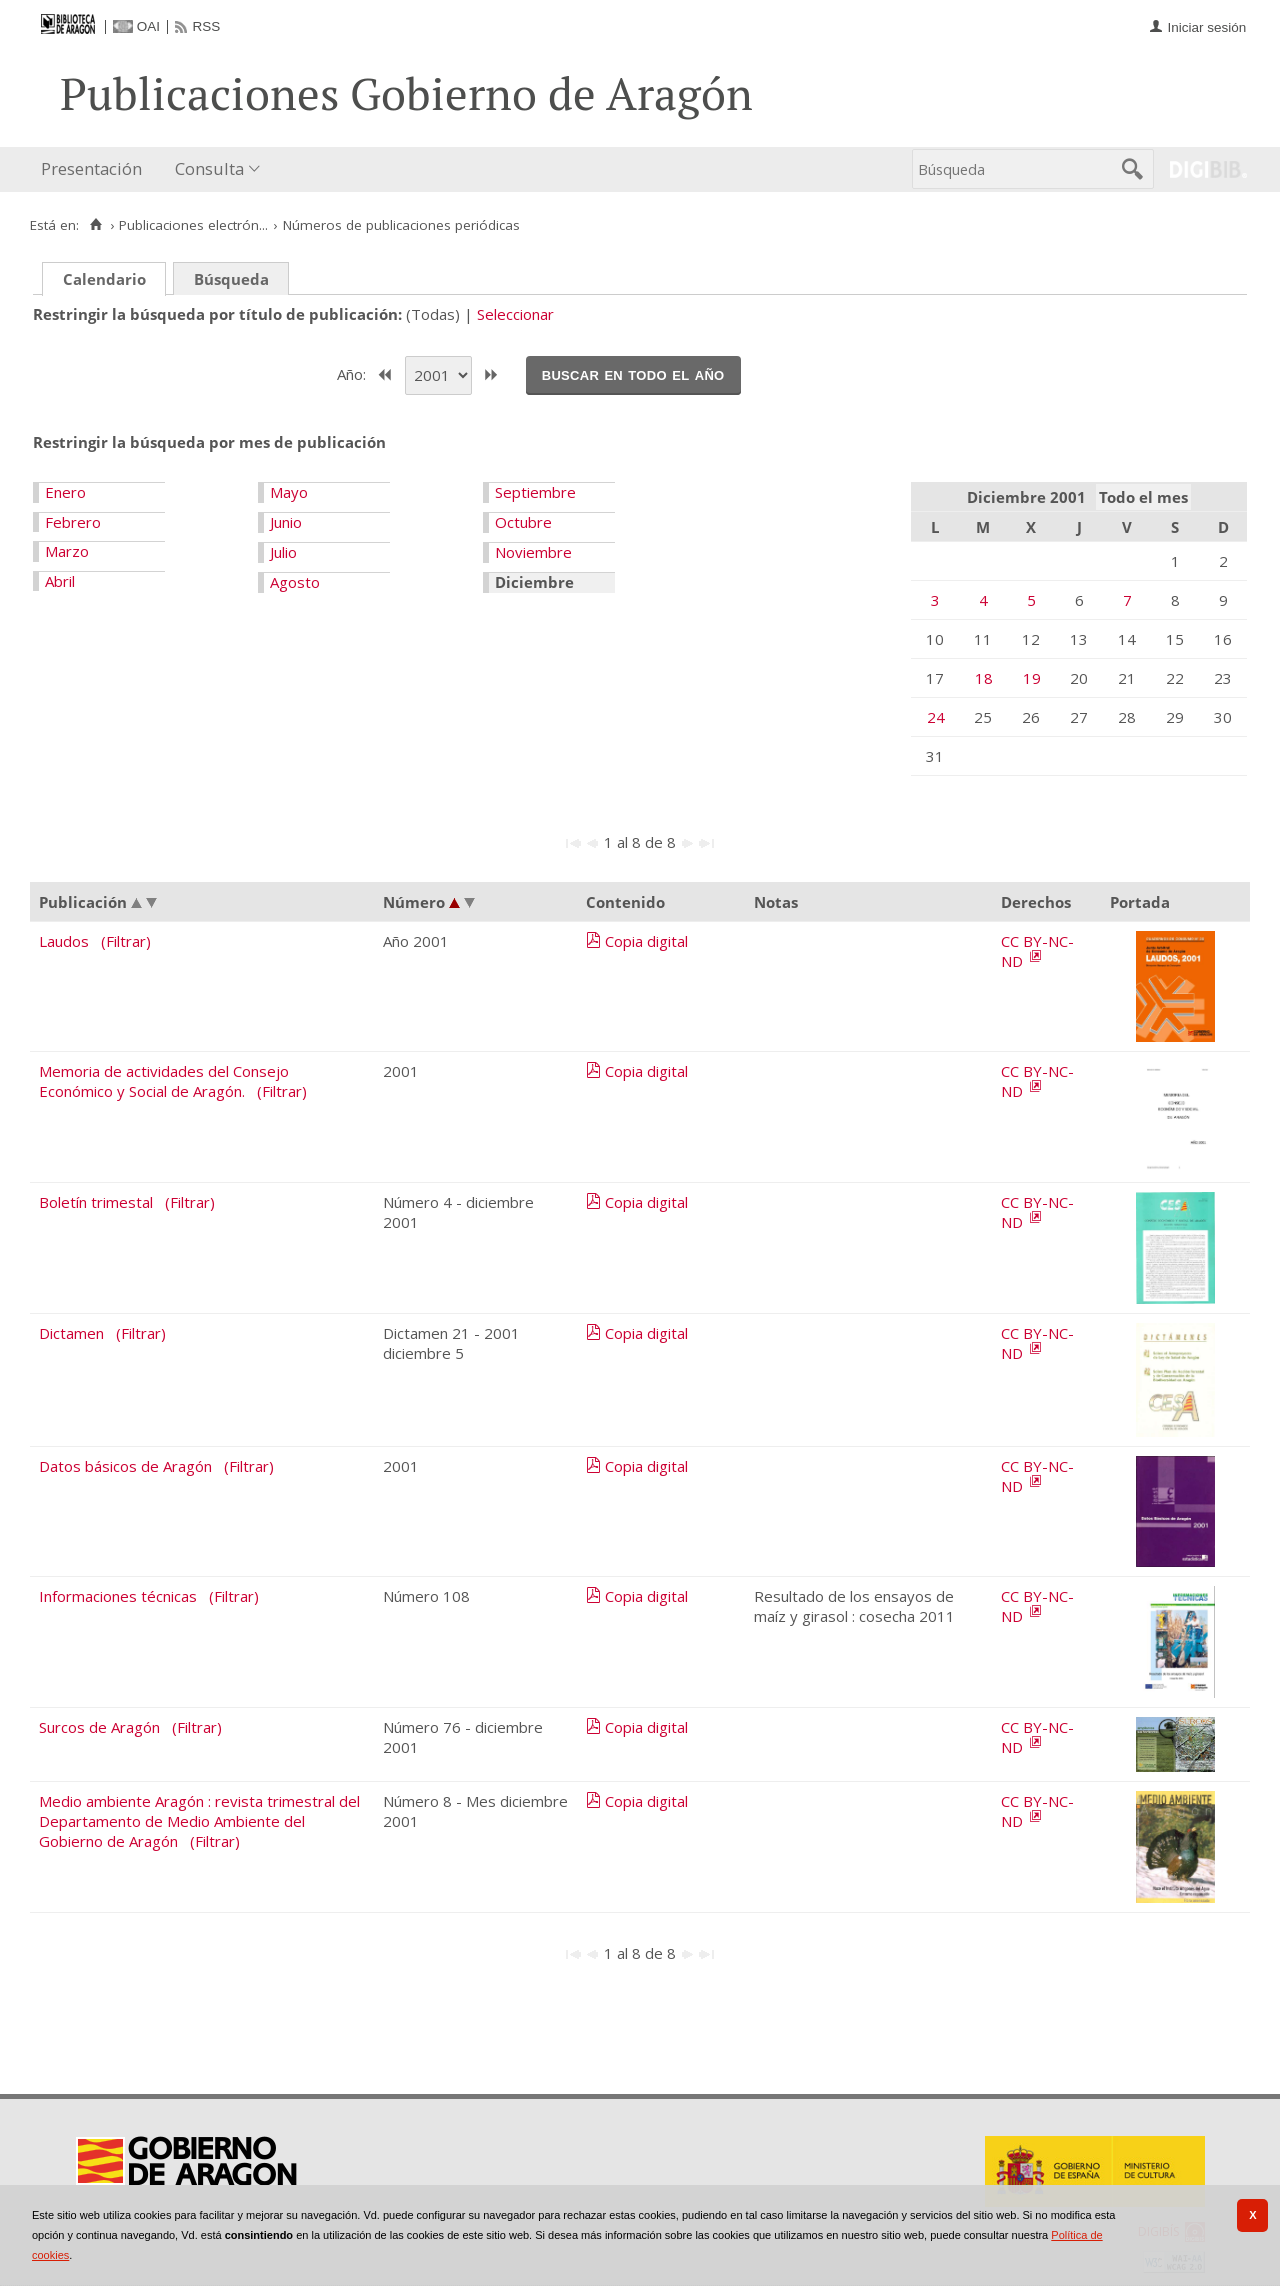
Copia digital (646, 941)
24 (936, 717)
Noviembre (533, 552)
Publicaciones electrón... (193, 225)
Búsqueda (231, 279)
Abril (60, 581)
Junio (286, 522)
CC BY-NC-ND (1037, 951)
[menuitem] (96, 169)
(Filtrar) (126, 941)
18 (984, 678)
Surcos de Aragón (99, 1727)
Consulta (209, 168)
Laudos (64, 941)
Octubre (523, 522)
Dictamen (71, 1333)
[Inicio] (95, 225)
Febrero (73, 522)
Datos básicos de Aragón (125, 1466)
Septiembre (535, 492)
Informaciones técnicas (118, 1596)
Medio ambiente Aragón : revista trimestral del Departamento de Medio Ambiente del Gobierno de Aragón (199, 1821)
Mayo (289, 492)
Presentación (91, 168)
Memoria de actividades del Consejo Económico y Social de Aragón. (164, 1081)
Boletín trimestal (96, 1202)
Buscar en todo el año (633, 374)
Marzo (67, 551)
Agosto (295, 582)
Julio (283, 552)
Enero (65, 492)
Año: (353, 373)
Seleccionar (515, 314)
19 (1032, 678)
